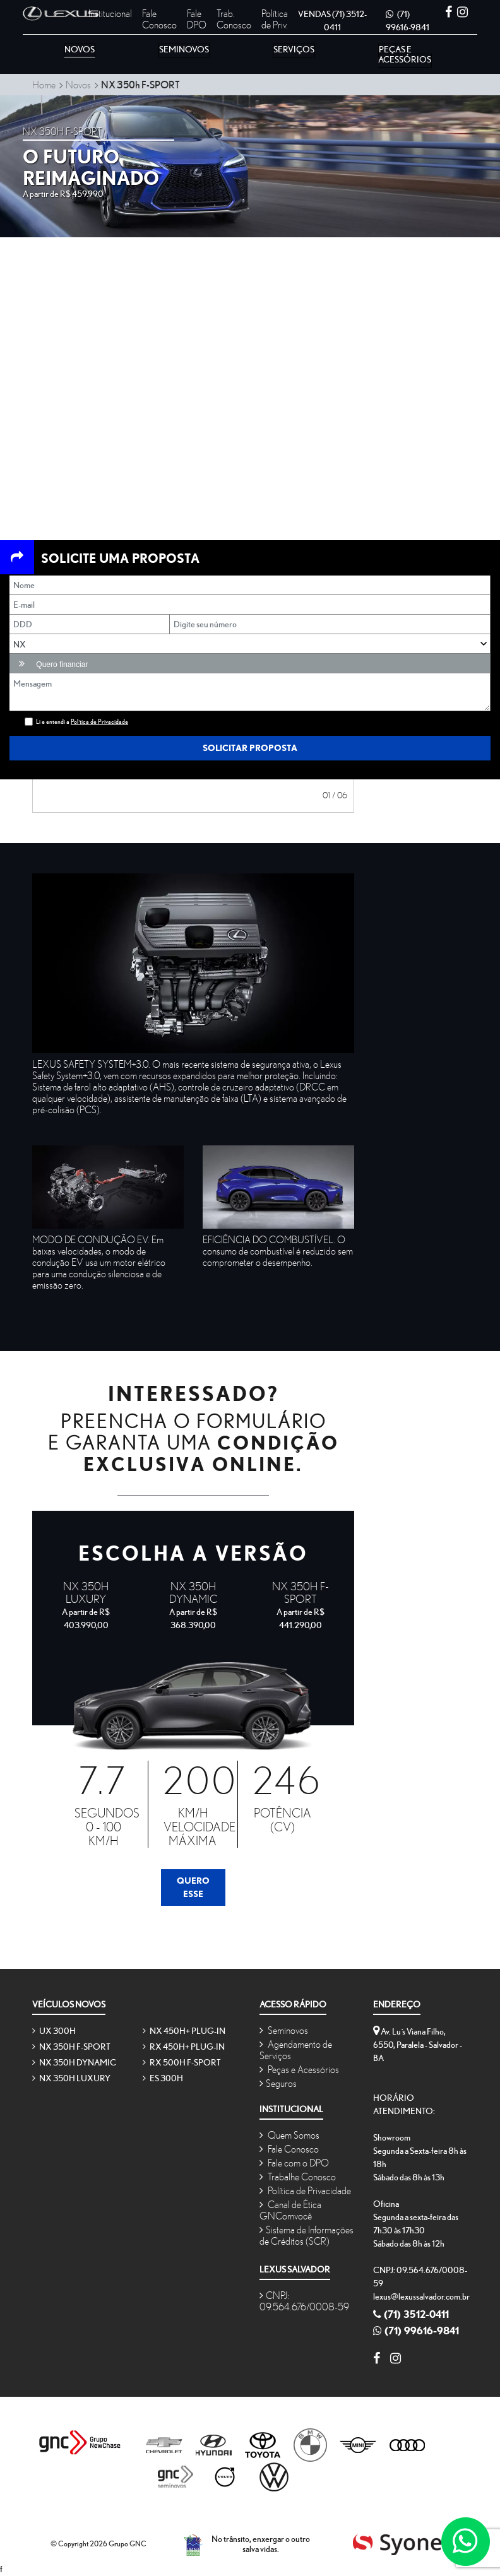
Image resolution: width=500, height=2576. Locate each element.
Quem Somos (289, 2135)
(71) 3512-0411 (411, 2314)
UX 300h (54, 2031)
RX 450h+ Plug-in (184, 2046)
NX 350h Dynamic (74, 2062)
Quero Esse (193, 1887)
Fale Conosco (159, 19)
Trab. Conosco (234, 19)
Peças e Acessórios (299, 2069)
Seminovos (283, 2030)
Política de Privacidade (305, 2190)
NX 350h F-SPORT (71, 2046)
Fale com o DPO (294, 2162)
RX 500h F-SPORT (182, 2062)
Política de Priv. (274, 19)
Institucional (110, 13)
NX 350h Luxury (71, 2078)
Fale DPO (196, 19)
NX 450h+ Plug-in (184, 2031)
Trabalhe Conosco (297, 2176)
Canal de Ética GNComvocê (290, 2210)
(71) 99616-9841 (416, 2330)
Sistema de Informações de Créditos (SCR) (306, 2235)
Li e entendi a (82, 721)
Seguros (278, 2083)
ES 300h (163, 2078)
